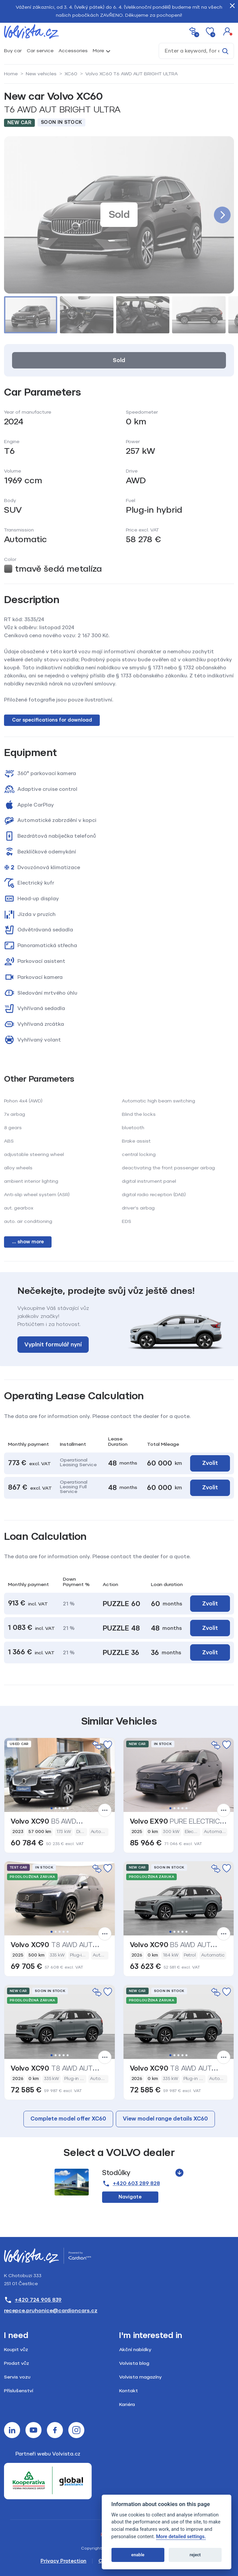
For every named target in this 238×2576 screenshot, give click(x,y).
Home (11, 74)
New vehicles (41, 74)
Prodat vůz (16, 2363)
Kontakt (128, 2391)
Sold (119, 360)
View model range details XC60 (165, 2118)
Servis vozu (17, 2377)
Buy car (13, 51)
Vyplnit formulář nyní (53, 1344)
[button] (227, 31)
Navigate (130, 2197)
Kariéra (127, 2404)
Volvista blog (134, 2363)
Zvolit (210, 1463)
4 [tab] (64, 1808)
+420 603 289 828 (131, 2183)
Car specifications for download (52, 720)
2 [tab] (56, 1808)
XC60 (71, 74)
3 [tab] (60, 1808)
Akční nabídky (135, 2349)
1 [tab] (52, 1808)
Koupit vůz (16, 2349)
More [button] (98, 51)
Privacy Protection (63, 2561)
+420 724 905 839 (33, 2300)
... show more (28, 1242)
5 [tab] (68, 1808)
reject (195, 2554)
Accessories (73, 51)
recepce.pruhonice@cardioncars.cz (50, 2311)
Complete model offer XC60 (68, 2118)
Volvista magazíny (140, 2377)
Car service (40, 51)
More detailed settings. (181, 2537)
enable (137, 2554)
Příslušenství (18, 2391)
